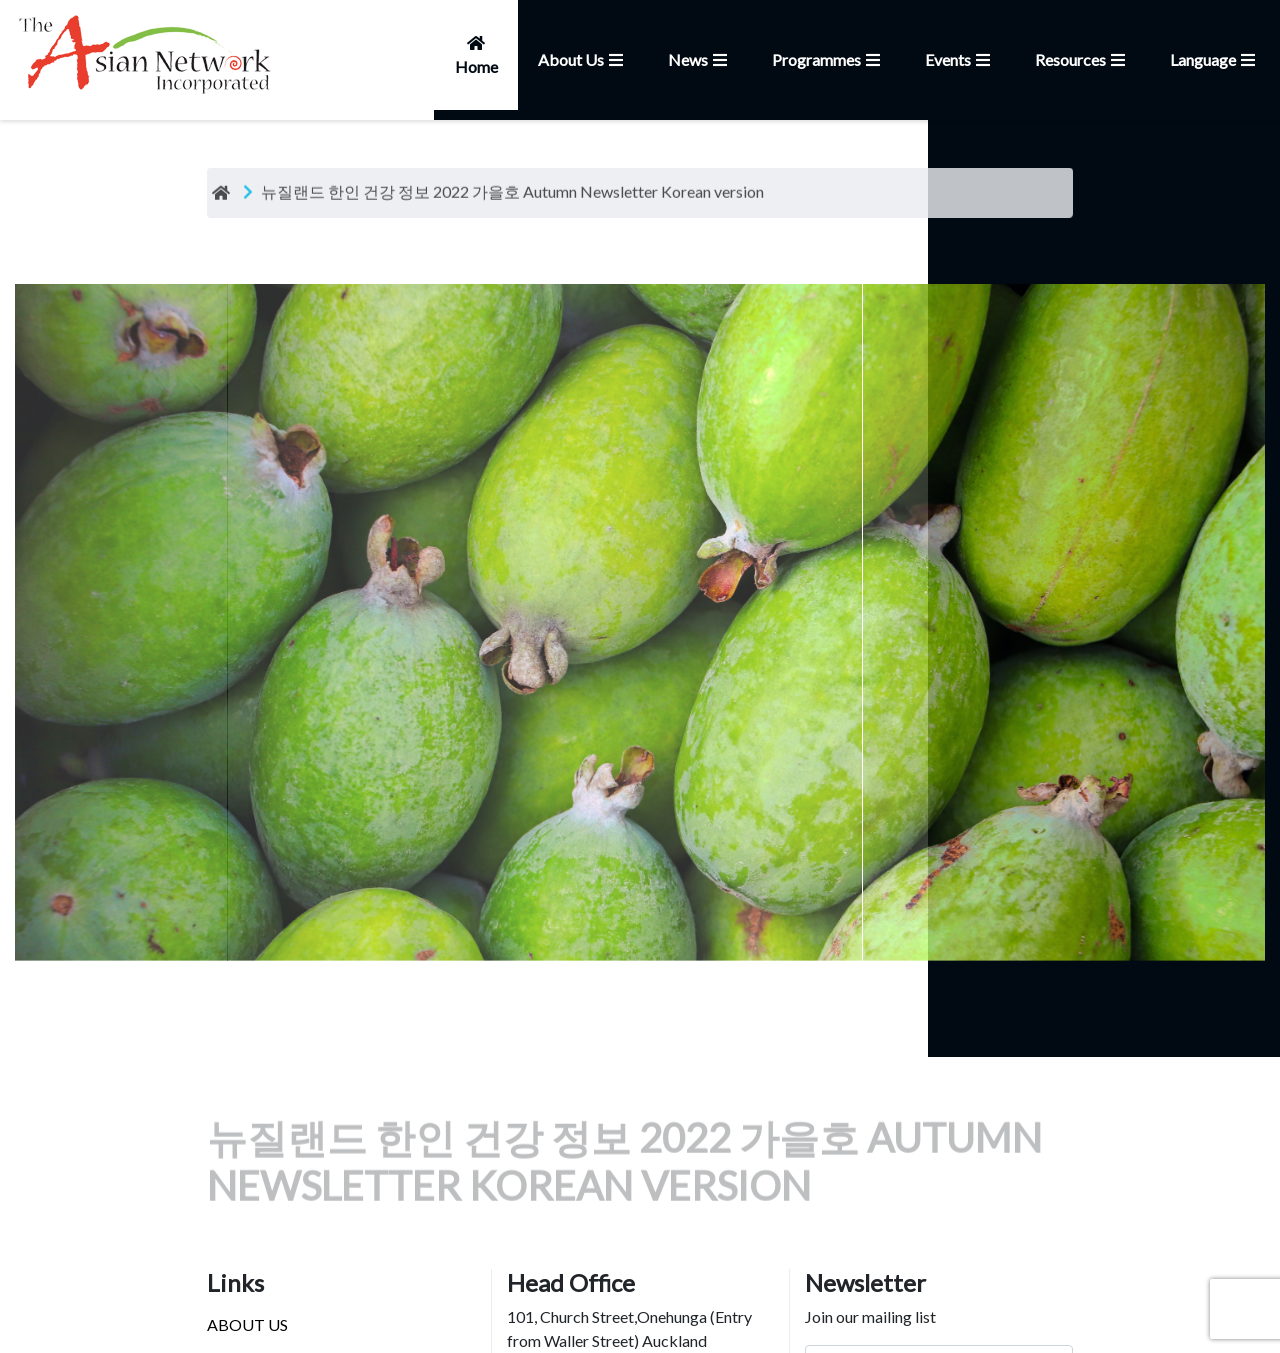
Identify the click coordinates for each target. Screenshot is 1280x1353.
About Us (583, 59)
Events (960, 59)
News (700, 59)
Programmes (828, 59)
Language (1215, 59)
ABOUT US (247, 1324)
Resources (1082, 59)
